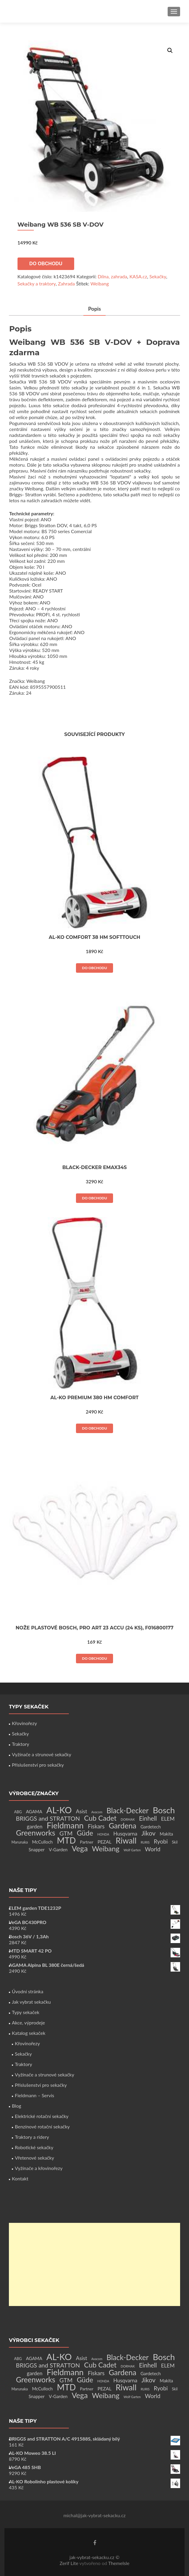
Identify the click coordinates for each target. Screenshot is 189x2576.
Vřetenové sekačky (34, 2157)
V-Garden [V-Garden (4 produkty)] (58, 1849)
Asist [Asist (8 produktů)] (81, 1811)
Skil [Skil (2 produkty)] (174, 1842)
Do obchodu (45, 263)
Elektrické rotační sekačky (42, 2116)
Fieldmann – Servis (34, 2095)
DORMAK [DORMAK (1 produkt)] (128, 1819)
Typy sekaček (25, 2012)
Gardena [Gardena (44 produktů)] (122, 1825)
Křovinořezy (24, 1723)
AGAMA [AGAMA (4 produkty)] (34, 1811)
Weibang (99, 283)
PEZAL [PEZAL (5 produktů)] (105, 1841)
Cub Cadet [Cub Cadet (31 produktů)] (100, 1818)
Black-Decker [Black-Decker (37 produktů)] (128, 1810)
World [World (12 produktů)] (152, 1849)
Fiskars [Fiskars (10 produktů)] (96, 1826)
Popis (94, 308)
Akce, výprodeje (28, 2022)
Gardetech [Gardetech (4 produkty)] (150, 1826)
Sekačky (157, 276)
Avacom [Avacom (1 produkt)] (96, 1812)
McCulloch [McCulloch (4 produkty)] (42, 1841)
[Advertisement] (94, 2264)
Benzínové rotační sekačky (42, 2126)
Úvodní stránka (27, 1991)
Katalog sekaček (28, 2033)
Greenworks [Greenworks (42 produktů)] (35, 1832)
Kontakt (20, 2178)
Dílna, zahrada (112, 276)
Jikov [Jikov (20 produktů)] (148, 1833)
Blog (16, 2106)
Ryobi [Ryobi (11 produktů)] (161, 1841)
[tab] (94, 309)
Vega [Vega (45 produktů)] (80, 1848)
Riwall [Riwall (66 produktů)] (126, 1840)
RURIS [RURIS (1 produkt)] (145, 1842)
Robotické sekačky (34, 2147)
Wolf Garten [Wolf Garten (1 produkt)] (132, 1850)
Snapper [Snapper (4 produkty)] (37, 1849)
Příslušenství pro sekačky (38, 1765)
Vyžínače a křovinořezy (39, 2168)
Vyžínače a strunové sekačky (41, 1754)
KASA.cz (138, 276)
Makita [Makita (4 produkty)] (166, 1833)
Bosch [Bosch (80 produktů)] (164, 1810)
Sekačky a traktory (37, 283)
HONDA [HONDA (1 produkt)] (103, 1834)
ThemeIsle (118, 2563)
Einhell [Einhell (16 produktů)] (148, 1818)
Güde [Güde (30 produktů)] (85, 1833)
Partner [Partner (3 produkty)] (86, 1841)
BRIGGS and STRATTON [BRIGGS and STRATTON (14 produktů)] (48, 1818)
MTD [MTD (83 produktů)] (66, 1840)
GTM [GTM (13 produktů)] (65, 1833)
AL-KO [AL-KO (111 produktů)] (59, 1810)
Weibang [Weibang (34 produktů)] (106, 1848)
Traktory (20, 1744)
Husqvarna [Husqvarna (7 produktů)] (125, 1833)
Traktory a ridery (32, 2137)
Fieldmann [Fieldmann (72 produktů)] (65, 1825)
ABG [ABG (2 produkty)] (18, 1812)
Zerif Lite (70, 2563)
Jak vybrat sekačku (31, 2002)
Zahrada (66, 283)
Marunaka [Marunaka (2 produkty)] (20, 1842)
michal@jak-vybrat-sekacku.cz (94, 2515)
